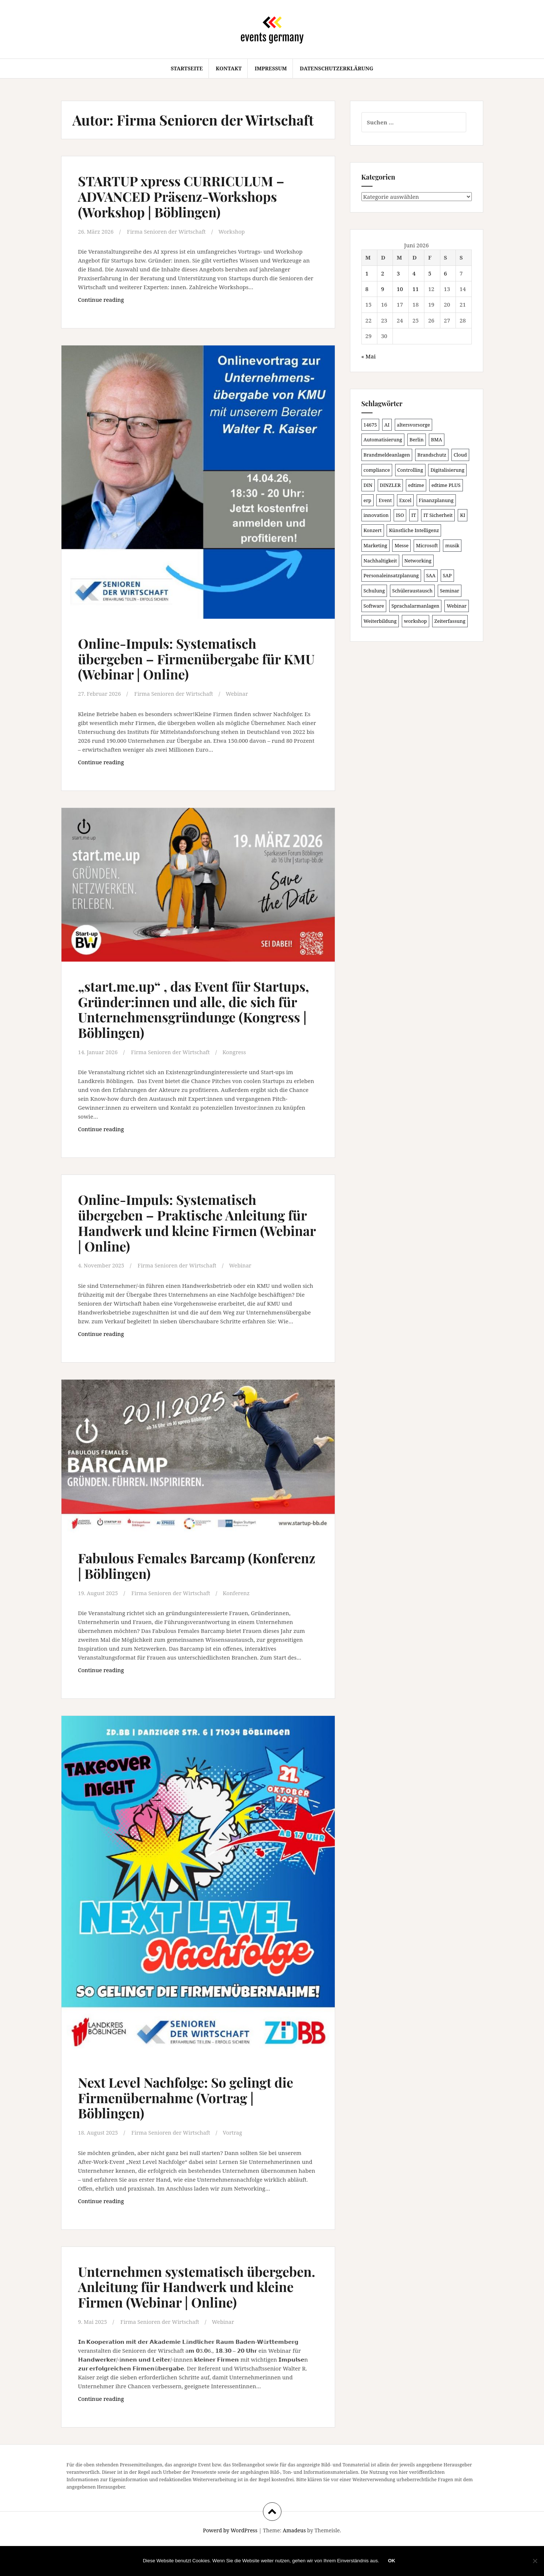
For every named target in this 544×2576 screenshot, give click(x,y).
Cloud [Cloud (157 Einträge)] (460, 454)
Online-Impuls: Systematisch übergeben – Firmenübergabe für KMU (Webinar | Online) (185, 659)
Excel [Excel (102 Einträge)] (405, 500)
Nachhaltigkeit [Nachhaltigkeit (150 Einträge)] (380, 560)
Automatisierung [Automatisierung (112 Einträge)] (383, 439)
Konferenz (240, 1607)
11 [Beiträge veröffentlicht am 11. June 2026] (416, 289)
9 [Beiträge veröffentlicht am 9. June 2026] (382, 289)
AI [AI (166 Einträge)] (387, 424)
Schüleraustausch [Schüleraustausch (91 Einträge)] (412, 590)
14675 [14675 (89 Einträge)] (370, 424)
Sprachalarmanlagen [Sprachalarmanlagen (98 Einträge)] (415, 605)
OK (392, 2561)
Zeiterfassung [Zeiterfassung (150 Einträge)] (449, 621)
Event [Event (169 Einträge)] (385, 500)
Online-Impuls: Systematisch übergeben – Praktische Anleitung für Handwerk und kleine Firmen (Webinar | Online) (188, 1237)
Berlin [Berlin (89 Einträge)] (417, 439)
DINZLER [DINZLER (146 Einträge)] (390, 485)
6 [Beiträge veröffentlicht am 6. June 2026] (445, 273)
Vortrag (237, 2147)
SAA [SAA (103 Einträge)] (430, 575)
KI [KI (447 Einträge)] (462, 515)
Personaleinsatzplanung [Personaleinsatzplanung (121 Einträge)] (391, 575)
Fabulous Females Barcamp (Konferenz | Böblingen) (167, 1580)
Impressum (271, 68)
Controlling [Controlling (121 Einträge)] (410, 470)
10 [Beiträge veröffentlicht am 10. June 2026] (400, 289)
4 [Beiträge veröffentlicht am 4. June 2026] (414, 273)
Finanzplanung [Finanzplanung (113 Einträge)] (436, 500)
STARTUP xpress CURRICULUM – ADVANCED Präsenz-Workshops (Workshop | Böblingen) (187, 196)
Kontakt (228, 68)
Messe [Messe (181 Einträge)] (401, 545)
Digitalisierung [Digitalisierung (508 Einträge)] (447, 470)
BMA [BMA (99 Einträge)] (436, 439)
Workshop (235, 231)
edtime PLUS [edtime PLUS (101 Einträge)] (446, 485)
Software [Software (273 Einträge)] (374, 605)
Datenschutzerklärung (337, 68)
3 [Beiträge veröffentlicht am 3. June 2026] (398, 273)
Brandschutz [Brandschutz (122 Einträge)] (431, 454)
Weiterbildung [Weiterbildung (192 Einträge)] (380, 621)
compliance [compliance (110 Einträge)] (377, 470)
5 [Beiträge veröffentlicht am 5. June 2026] (429, 273)
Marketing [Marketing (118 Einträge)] (375, 545)
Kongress (238, 1067)
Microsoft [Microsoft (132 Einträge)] (427, 545)
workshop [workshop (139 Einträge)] (415, 621)
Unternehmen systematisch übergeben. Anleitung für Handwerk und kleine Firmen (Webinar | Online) (194, 2309)
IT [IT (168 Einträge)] (413, 515)
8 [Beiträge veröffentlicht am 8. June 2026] (367, 289)
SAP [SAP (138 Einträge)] (447, 575)
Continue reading (119, 301)
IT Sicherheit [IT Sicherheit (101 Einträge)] (438, 515)
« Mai (368, 356)
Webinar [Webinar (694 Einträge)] (457, 605)
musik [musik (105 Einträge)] (452, 545)
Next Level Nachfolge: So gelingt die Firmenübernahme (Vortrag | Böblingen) (192, 2112)
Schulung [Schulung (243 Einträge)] (374, 590)
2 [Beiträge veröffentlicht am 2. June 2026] (382, 273)
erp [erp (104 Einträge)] (367, 500)
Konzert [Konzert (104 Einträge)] (373, 530)
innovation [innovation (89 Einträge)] (376, 515)
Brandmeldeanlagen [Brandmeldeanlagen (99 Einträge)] (387, 454)
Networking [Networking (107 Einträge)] (417, 560)
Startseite (187, 68)
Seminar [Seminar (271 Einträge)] (449, 590)
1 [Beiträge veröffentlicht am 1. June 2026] (367, 273)
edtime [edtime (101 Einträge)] (416, 485)
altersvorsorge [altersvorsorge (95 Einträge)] (413, 424)
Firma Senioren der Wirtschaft (168, 231)
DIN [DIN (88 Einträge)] (368, 485)
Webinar (241, 693)
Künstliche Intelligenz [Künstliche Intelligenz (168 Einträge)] (414, 530)
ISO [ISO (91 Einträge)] (400, 515)
